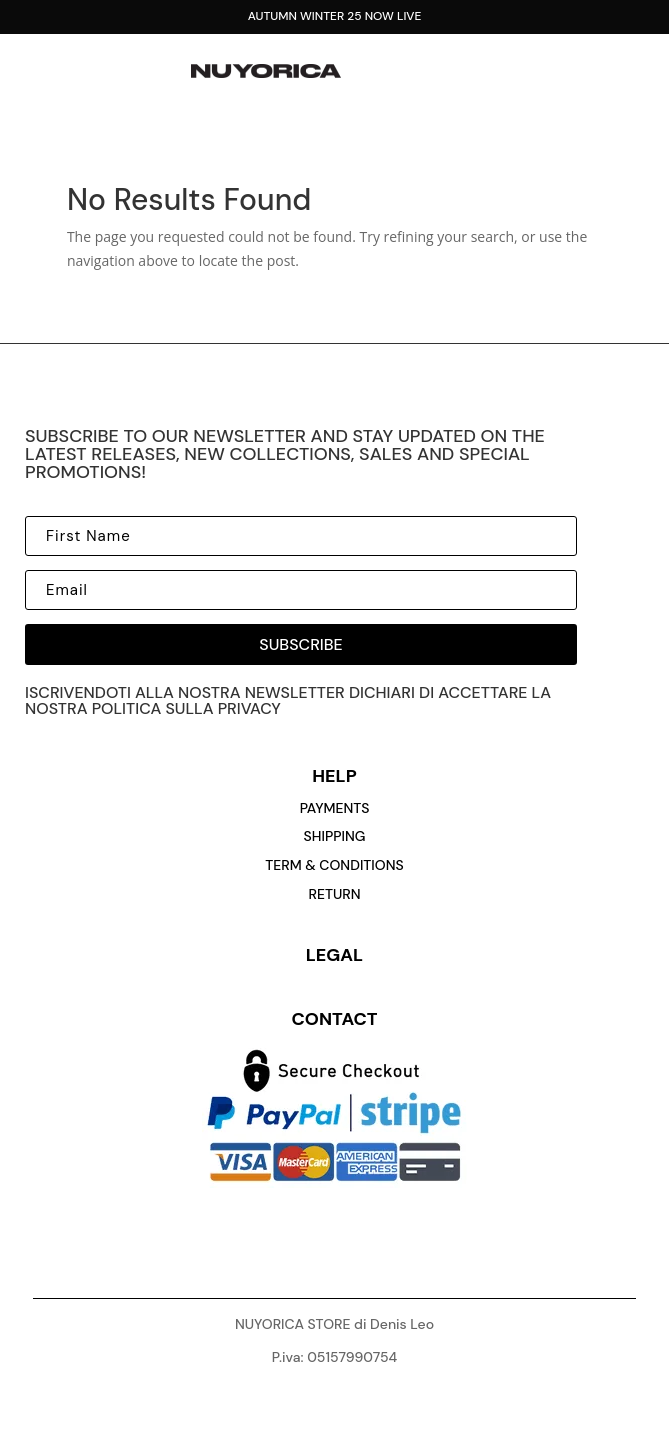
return (334, 894)
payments (335, 808)
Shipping (335, 836)
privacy (249, 708)
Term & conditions (334, 865)
